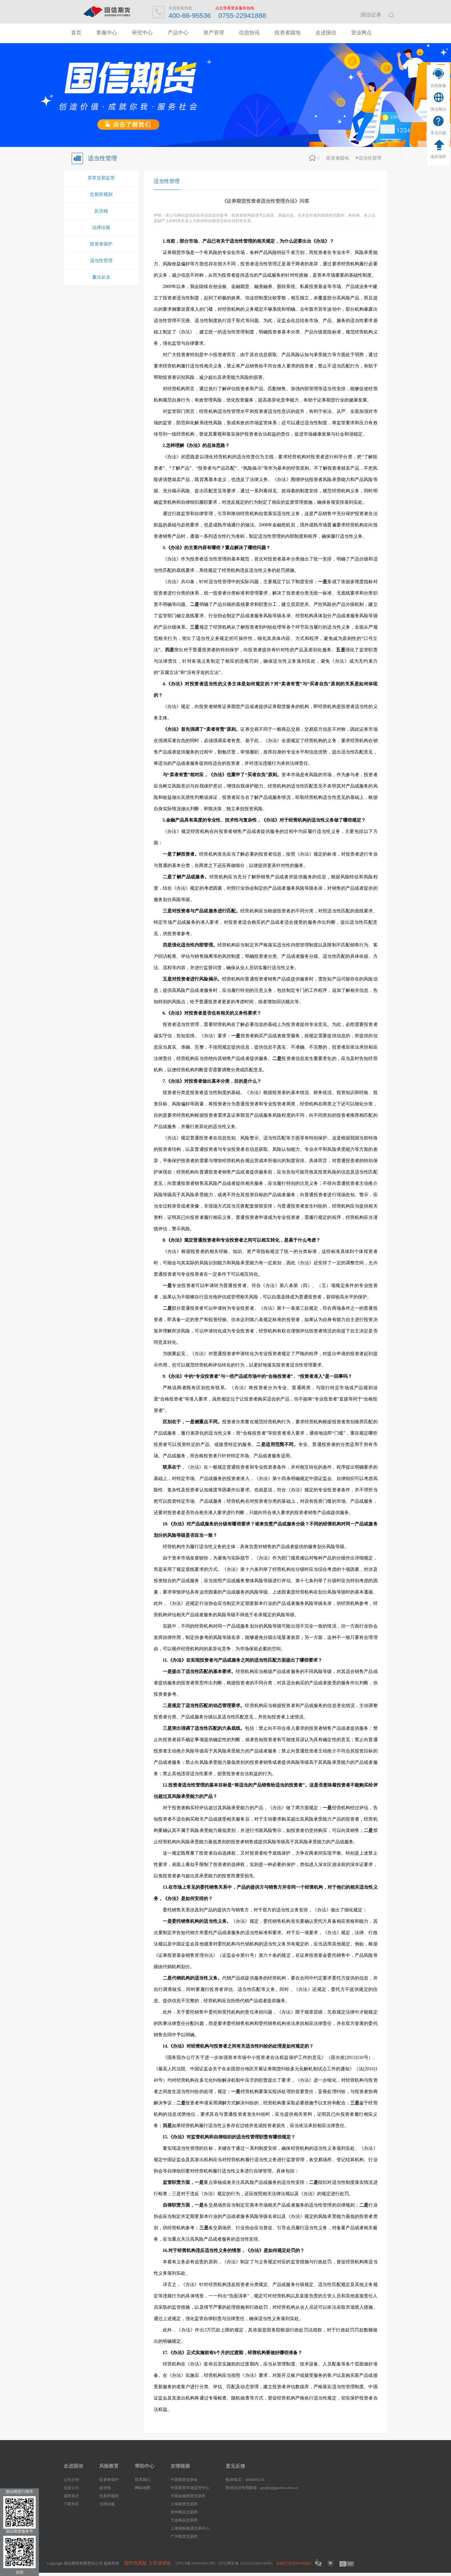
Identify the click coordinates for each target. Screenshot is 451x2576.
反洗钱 (101, 211)
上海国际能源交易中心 (190, 2528)
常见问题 (438, 133)
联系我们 (142, 2479)
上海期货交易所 (184, 2504)
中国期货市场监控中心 (190, 2488)
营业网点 (438, 109)
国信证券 (371, 15)
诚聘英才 (71, 2496)
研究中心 (142, 32)
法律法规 (101, 227)
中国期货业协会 (184, 2479)
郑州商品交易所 (184, 2512)
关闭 (19, 2572)
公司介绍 (71, 2479)
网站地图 (142, 2488)
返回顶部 (438, 156)
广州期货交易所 (184, 2536)
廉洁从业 (101, 277)
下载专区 (71, 2504)
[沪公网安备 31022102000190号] (245, 2563)
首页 (76, 32)
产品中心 (178, 32)
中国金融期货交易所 (188, 2496)
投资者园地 (288, 32)
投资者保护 (101, 244)
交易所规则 (101, 194)
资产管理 (213, 32)
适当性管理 (370, 158)
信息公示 (71, 2488)
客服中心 (106, 32)
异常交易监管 (101, 177)
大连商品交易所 (184, 2520)
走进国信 (325, 32)
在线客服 (438, 85)
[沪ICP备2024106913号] (196, 2563)
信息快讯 (249, 32)
